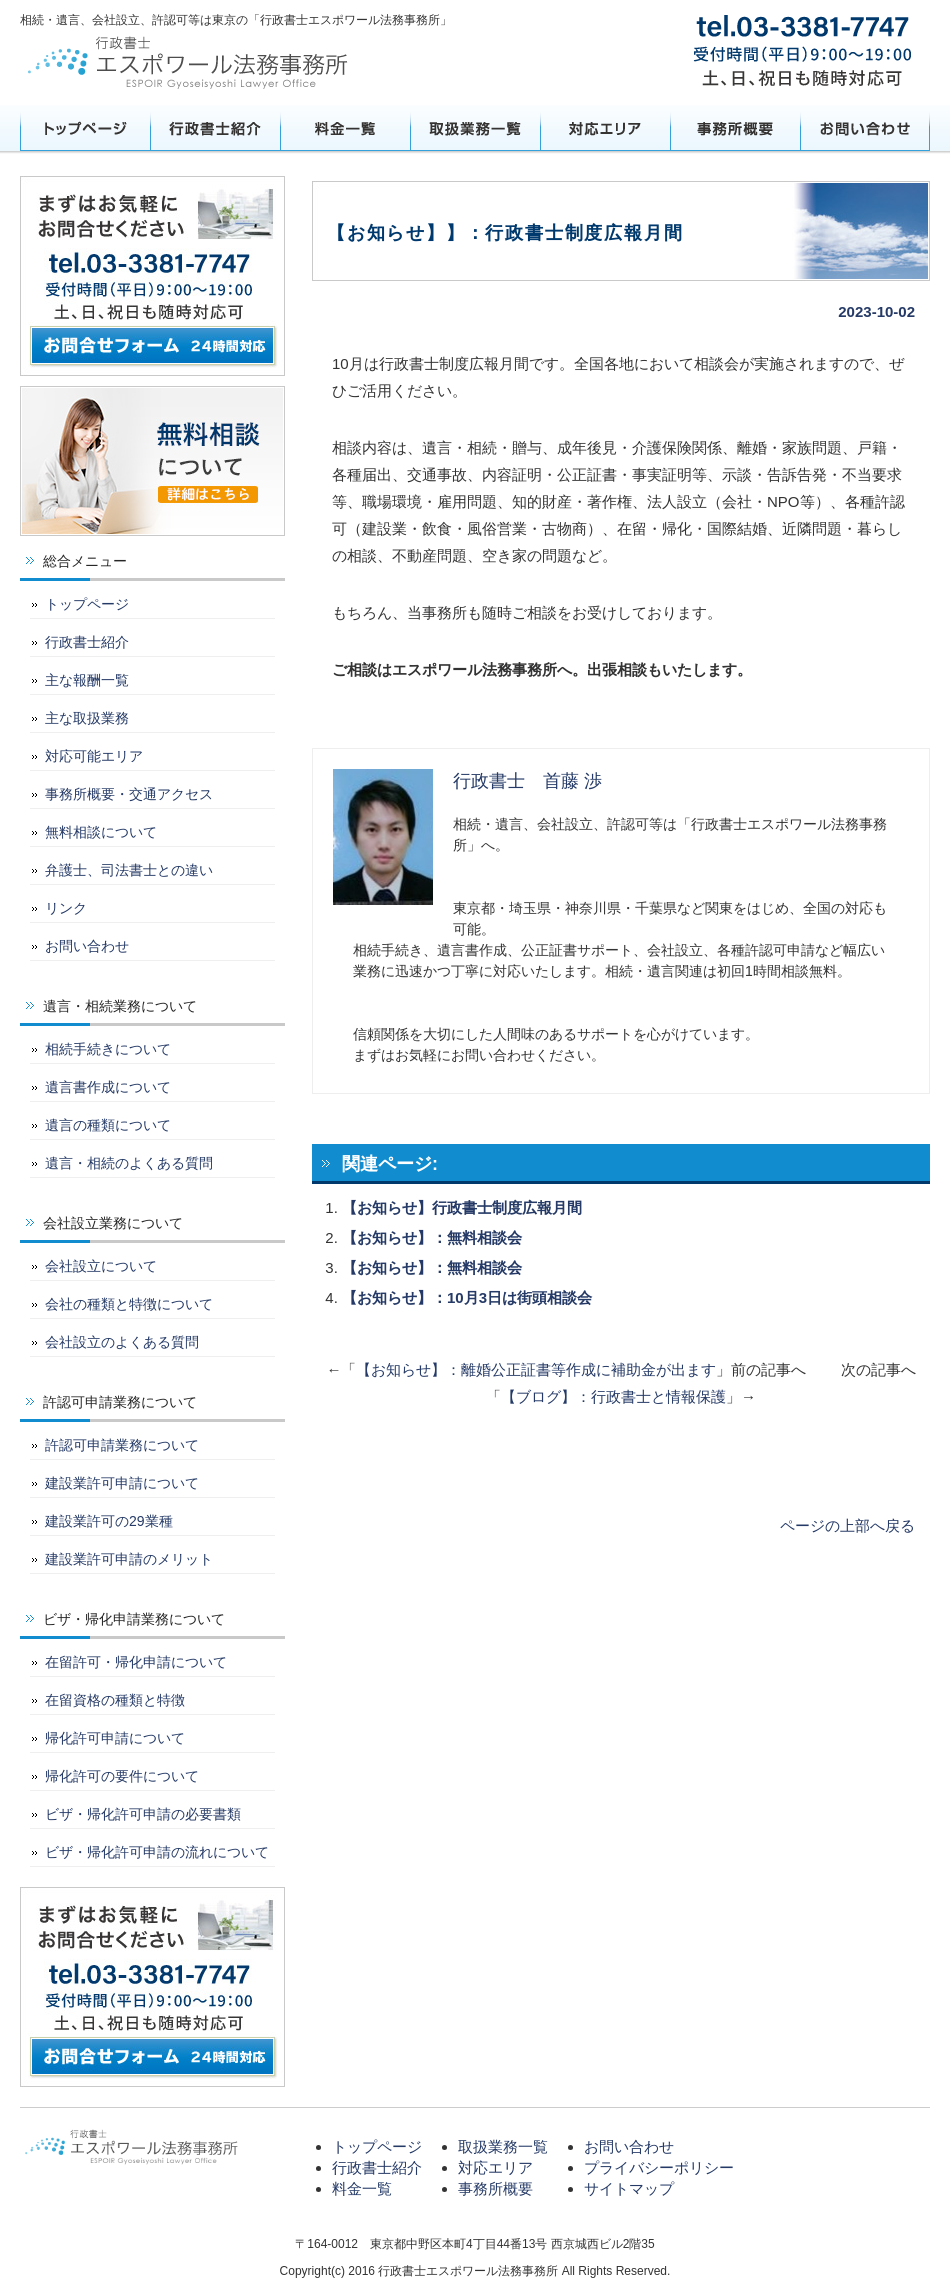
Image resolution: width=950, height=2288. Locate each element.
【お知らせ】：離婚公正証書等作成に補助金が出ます (536, 1369)
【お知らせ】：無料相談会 (432, 1237)
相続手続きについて (108, 1049)
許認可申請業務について (122, 1445)
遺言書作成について (108, 1087)
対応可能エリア (94, 756)
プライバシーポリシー (659, 2167)
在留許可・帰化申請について (136, 1662)
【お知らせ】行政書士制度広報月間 (462, 1207)
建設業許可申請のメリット (129, 1559)
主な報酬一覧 (87, 680)
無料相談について (101, 832)
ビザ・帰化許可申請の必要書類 (143, 1814)
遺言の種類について (108, 1125)
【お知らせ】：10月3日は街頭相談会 (467, 1297)
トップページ (85, 128)
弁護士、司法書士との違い (129, 870)
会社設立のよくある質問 (122, 1342)
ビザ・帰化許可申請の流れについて (157, 1852)
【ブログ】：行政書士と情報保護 (613, 1396)
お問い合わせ (865, 128)
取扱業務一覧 (475, 128)
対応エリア (605, 128)
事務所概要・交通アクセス (129, 794)
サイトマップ (629, 2188)
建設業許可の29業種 (109, 1521)
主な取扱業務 (87, 718)
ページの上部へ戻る (847, 1525)
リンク (66, 908)
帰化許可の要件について (122, 1776)
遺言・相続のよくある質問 (129, 1163)
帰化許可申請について (115, 1738)
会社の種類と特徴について (129, 1304)
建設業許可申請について (122, 1483)
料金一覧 (345, 128)
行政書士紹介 (215, 128)
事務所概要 (735, 128)
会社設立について (101, 1266)
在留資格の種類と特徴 (115, 1700)
